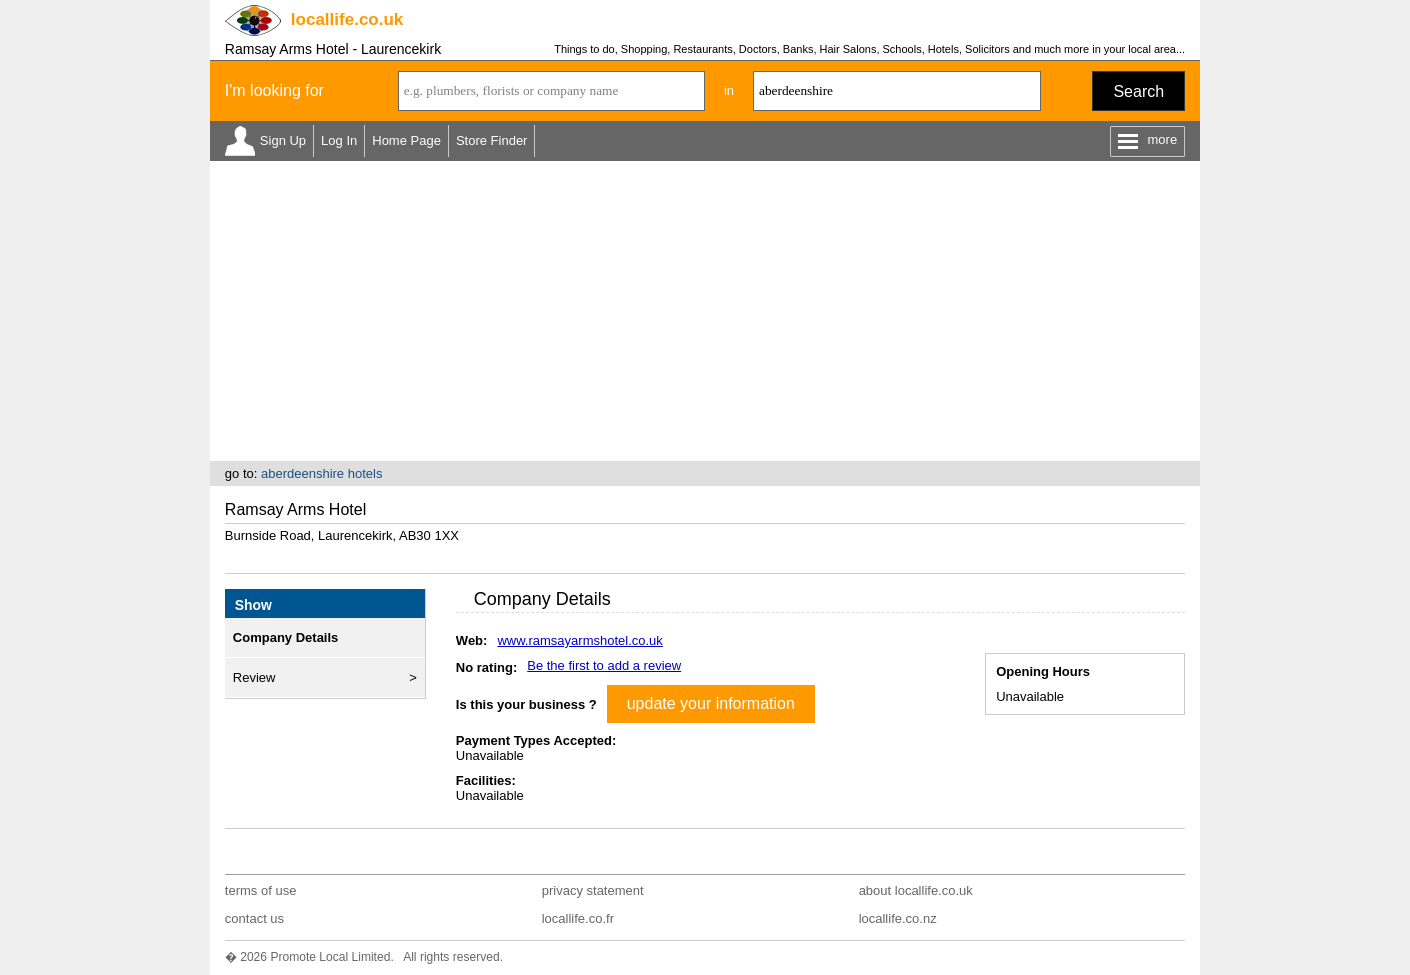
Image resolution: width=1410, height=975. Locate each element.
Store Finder (492, 140)
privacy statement (593, 890)
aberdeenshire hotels (321, 473)
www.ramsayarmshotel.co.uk (579, 640)
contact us (254, 918)
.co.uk (347, 19)
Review (254, 677)
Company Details (285, 637)
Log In (339, 140)
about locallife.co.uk (916, 890)
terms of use (261, 890)
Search (1138, 91)
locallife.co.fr (578, 918)
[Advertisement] (705, 311)
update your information (711, 703)
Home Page (406, 140)
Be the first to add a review (604, 665)
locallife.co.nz (898, 918)
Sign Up (283, 140)
